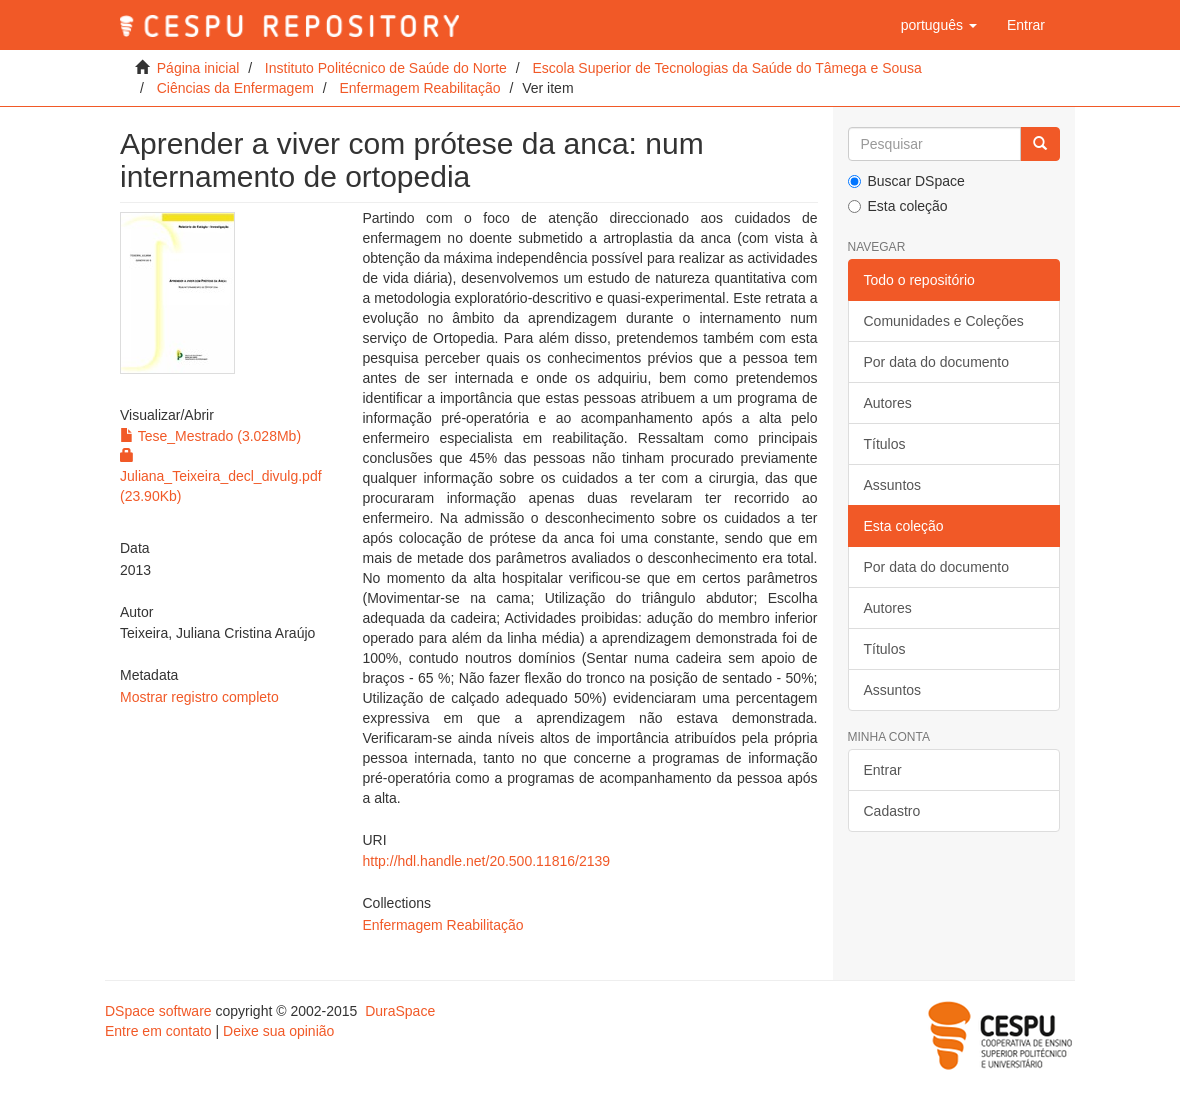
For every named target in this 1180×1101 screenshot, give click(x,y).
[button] (939, 25)
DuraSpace (400, 1011)
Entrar (883, 770)
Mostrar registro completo (199, 697)
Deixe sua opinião (278, 1031)
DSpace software (158, 1011)
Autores (888, 403)
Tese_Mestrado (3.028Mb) (210, 436)
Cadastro (892, 811)
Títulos (885, 444)
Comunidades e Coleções (944, 321)
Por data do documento (937, 362)
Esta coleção (898, 206)
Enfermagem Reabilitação (419, 88)
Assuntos (893, 485)
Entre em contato (158, 1031)
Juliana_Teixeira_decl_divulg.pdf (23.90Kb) (221, 476)
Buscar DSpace (906, 181)
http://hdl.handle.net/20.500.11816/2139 (487, 861)
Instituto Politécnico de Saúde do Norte (386, 68)
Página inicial (198, 68)
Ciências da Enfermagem (235, 88)
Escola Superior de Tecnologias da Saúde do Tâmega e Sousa (726, 68)
